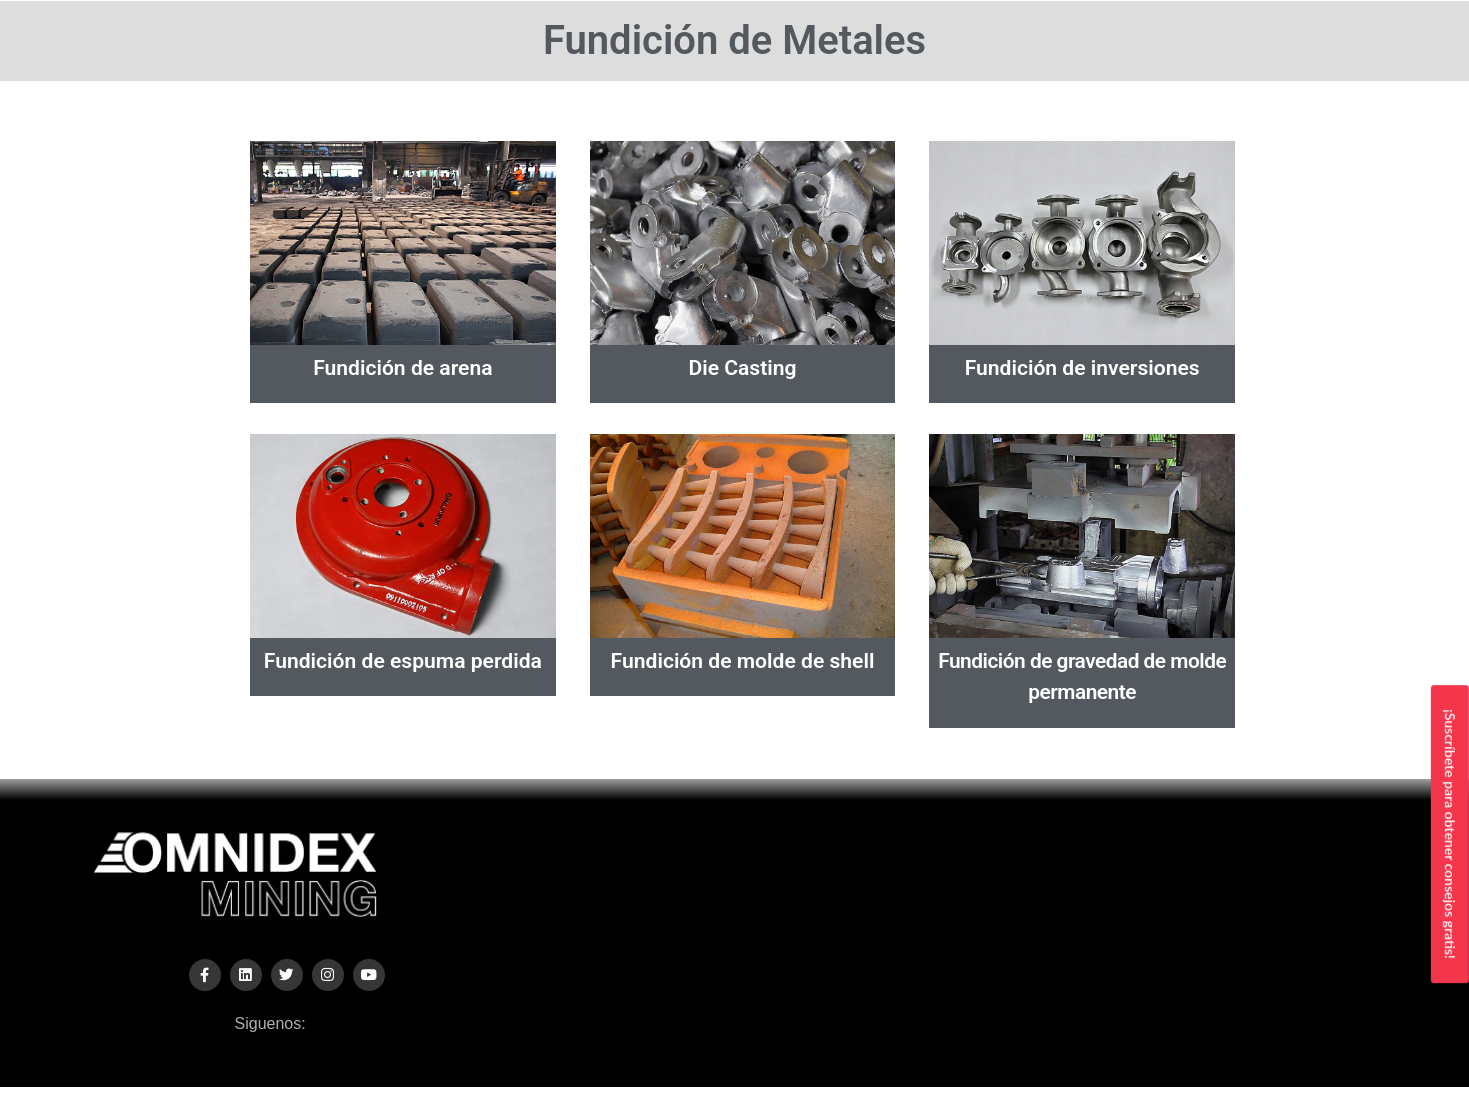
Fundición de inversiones (1082, 367)
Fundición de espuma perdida (403, 660)
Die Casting (742, 367)
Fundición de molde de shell (742, 660)
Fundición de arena (402, 367)
